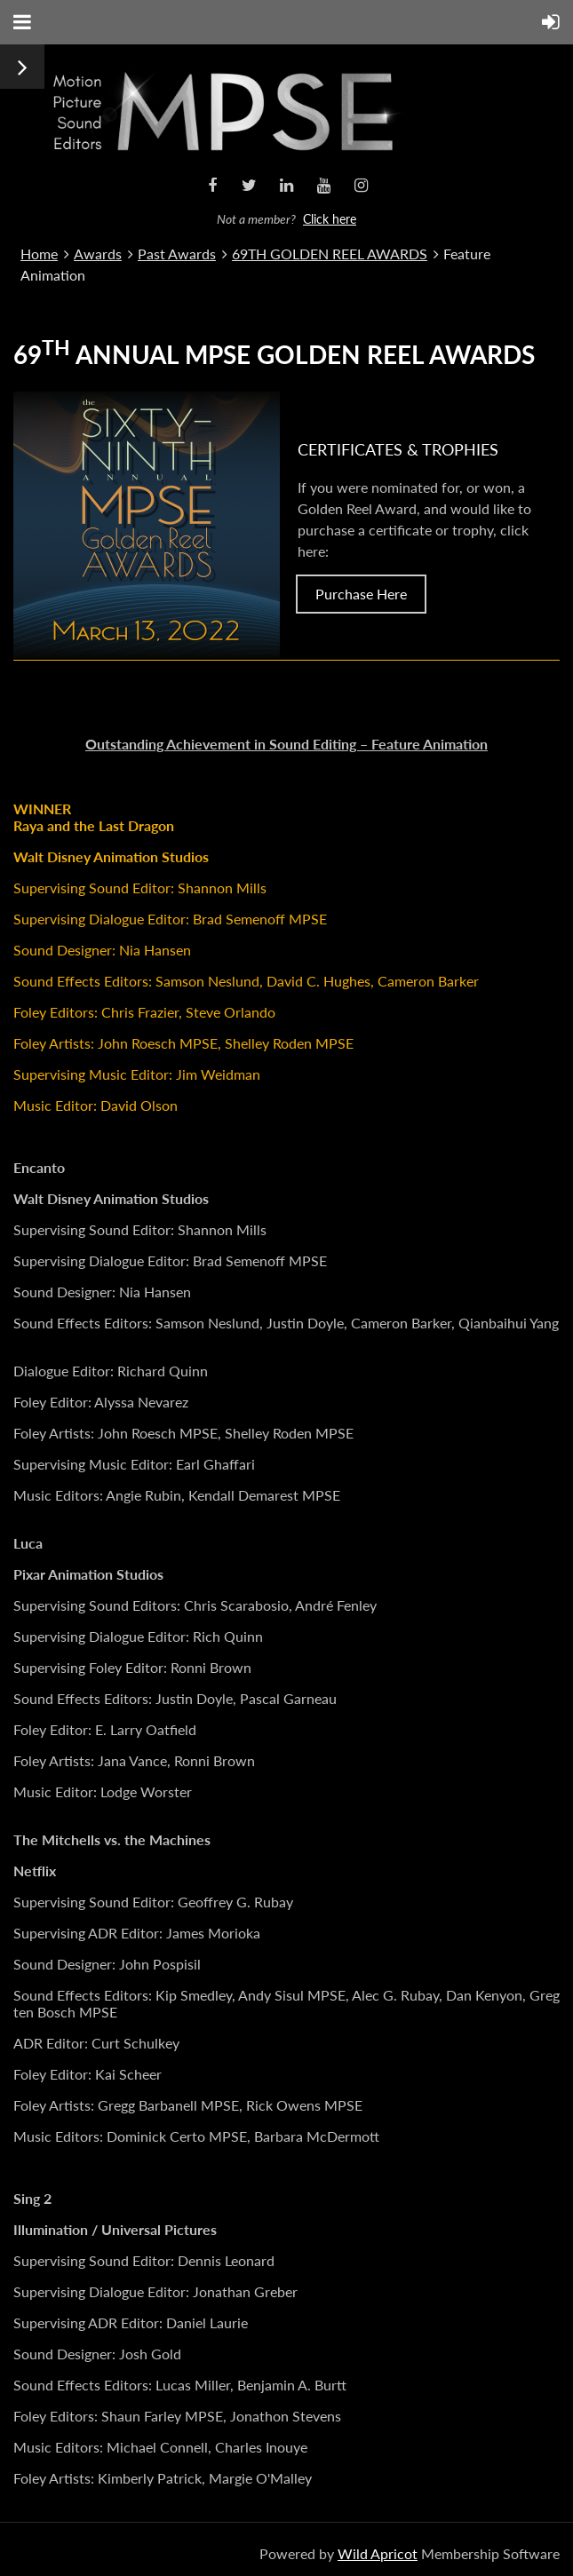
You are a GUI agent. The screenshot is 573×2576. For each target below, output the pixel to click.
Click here (329, 218)
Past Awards (177, 253)
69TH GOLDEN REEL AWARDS (329, 253)
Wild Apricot (378, 2553)
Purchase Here (361, 593)
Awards (98, 253)
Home (39, 253)
